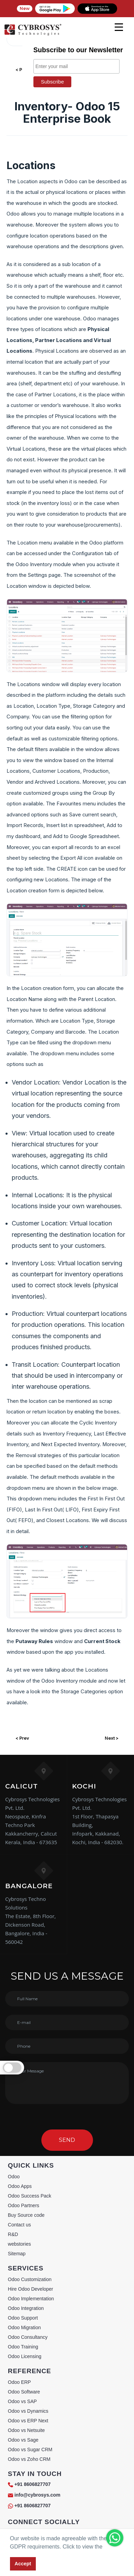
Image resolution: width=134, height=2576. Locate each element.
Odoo (14, 2176)
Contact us (19, 2224)
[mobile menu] (119, 27)
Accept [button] (22, 2563)
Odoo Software (24, 2392)
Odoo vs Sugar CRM (30, 2449)
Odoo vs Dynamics (28, 2411)
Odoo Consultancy (28, 2337)
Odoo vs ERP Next (28, 2420)
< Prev (22, 1738)
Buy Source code (26, 2215)
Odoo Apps (20, 2186)
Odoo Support (23, 2318)
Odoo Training (23, 2346)
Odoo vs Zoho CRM (29, 2459)
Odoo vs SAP (22, 2401)
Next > (111, 1738)
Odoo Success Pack (29, 2196)
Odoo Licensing (24, 2356)
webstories (19, 2244)
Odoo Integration (26, 2308)
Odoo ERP (19, 2382)
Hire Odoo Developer (30, 2289)
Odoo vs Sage (23, 2440)
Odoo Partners (23, 2205)
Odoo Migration (24, 2327)
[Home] (32, 34)
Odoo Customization (30, 2279)
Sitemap (16, 2253)
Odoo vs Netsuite (26, 2430)
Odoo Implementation (31, 2298)
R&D (13, 2234)
